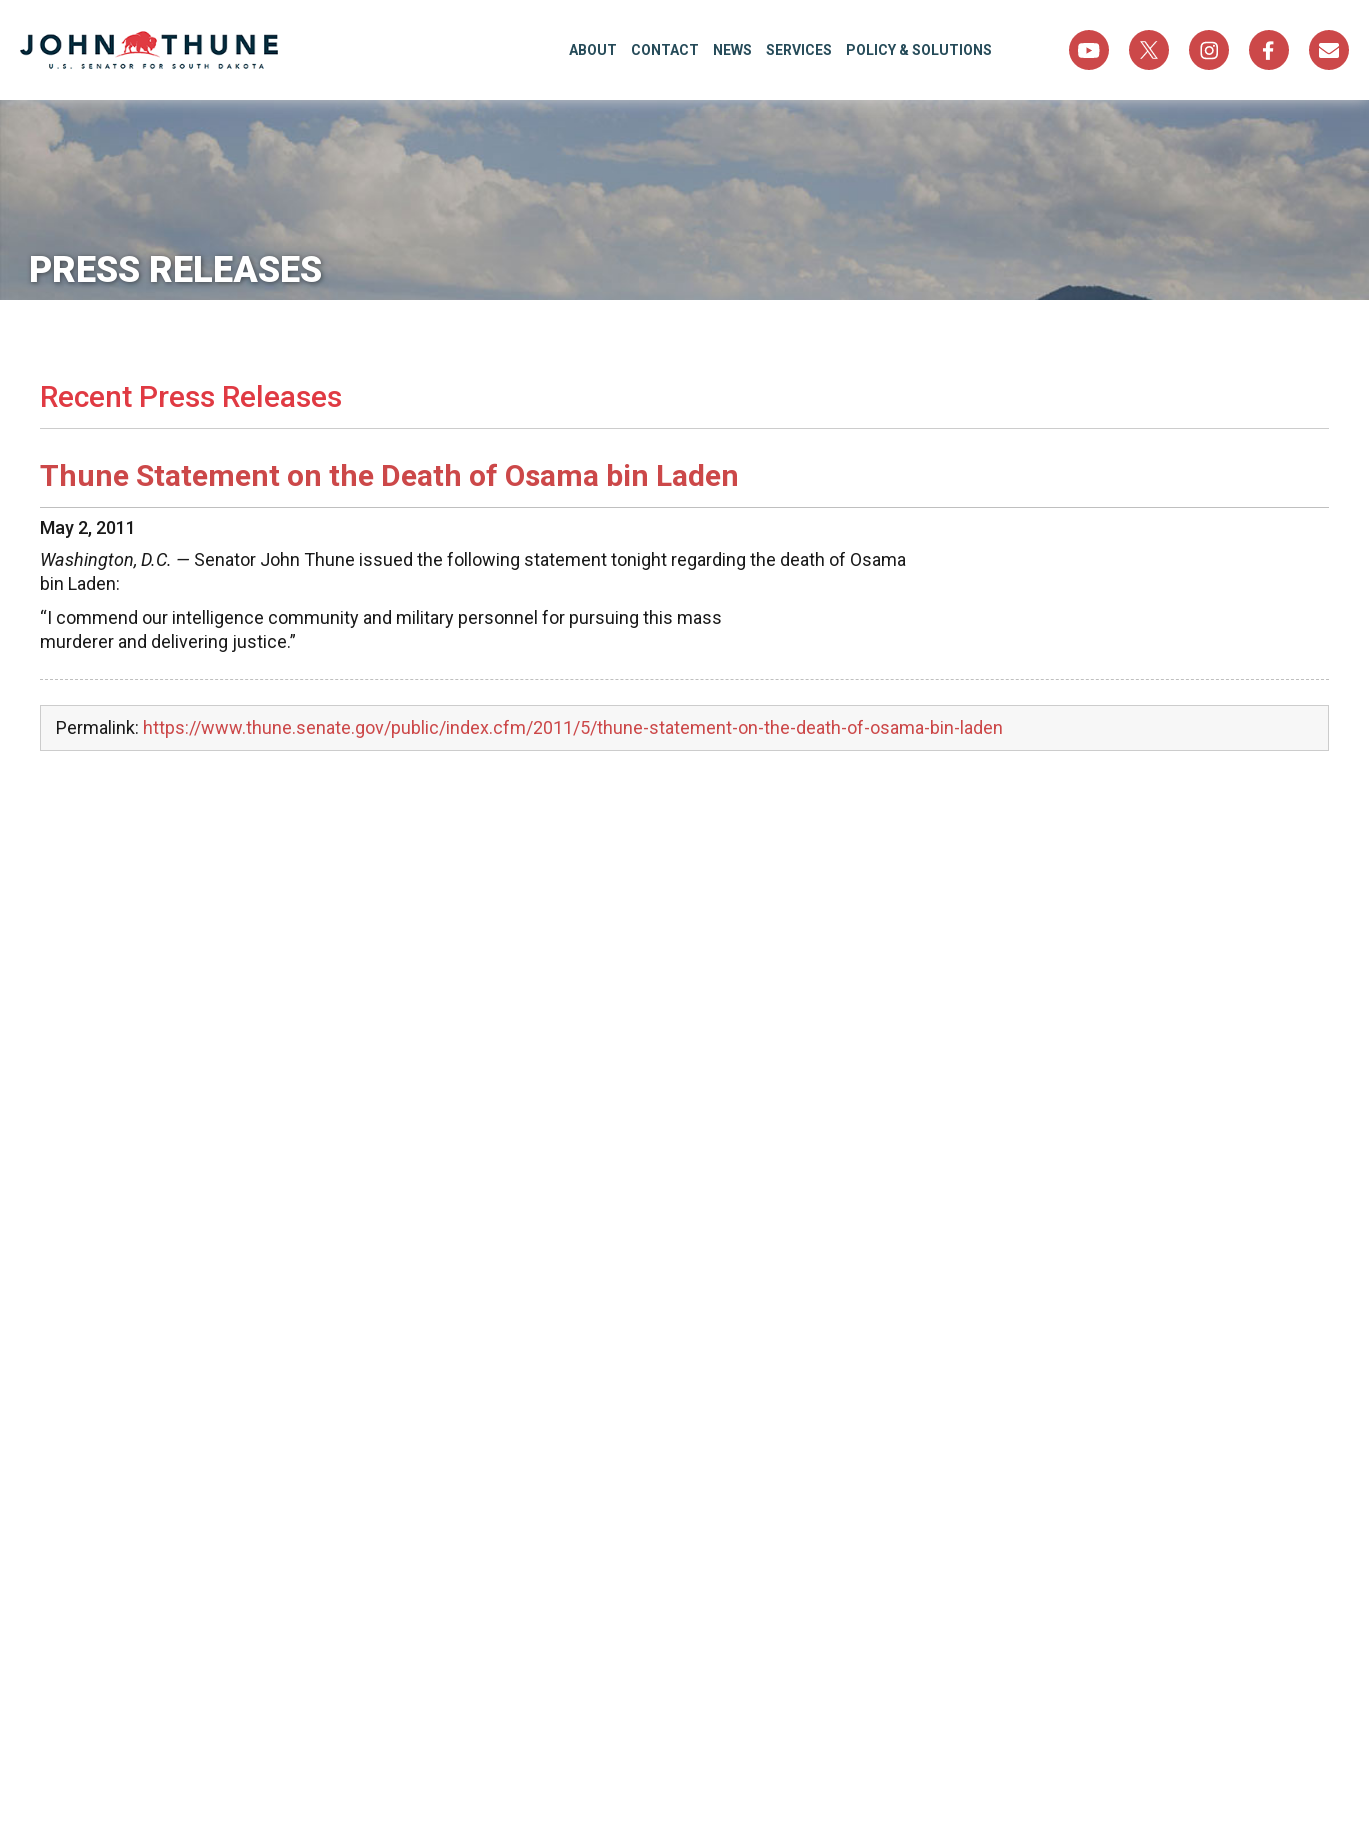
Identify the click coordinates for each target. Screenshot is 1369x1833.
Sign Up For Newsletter (1329, 50)
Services (799, 50)
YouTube (1089, 50)
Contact (665, 50)
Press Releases (186, 270)
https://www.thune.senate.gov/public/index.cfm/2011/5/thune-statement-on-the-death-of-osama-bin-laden (573, 727)
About (593, 50)
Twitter (1149, 50)
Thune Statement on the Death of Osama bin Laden (389, 475)
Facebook (1269, 50)
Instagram (1209, 50)
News (732, 50)
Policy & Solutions (919, 50)
